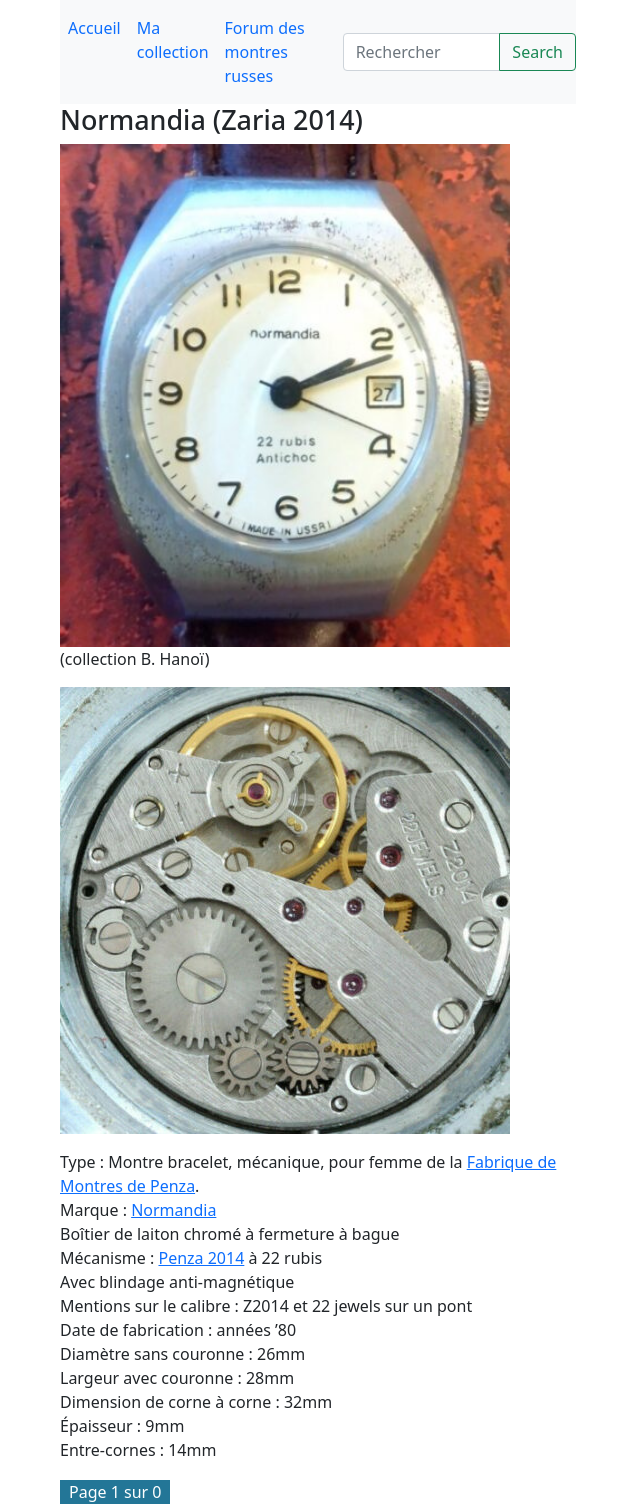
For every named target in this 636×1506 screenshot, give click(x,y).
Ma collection (173, 40)
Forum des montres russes (265, 52)
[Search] (422, 52)
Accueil (94, 28)
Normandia (173, 1210)
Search (537, 52)
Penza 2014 (201, 1258)
